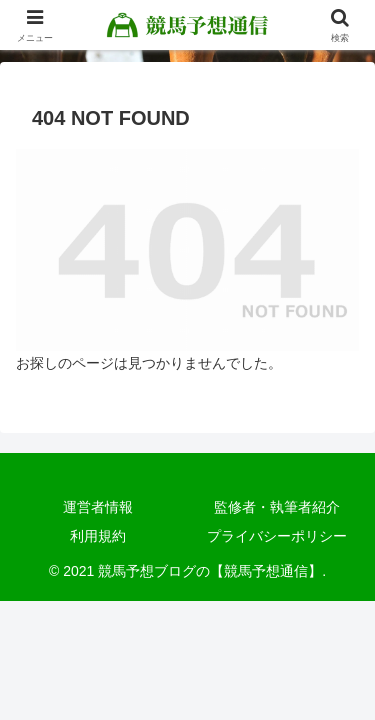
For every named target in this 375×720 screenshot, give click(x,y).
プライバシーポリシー (277, 536)
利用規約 (98, 536)
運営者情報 (98, 507)
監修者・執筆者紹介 (277, 507)
